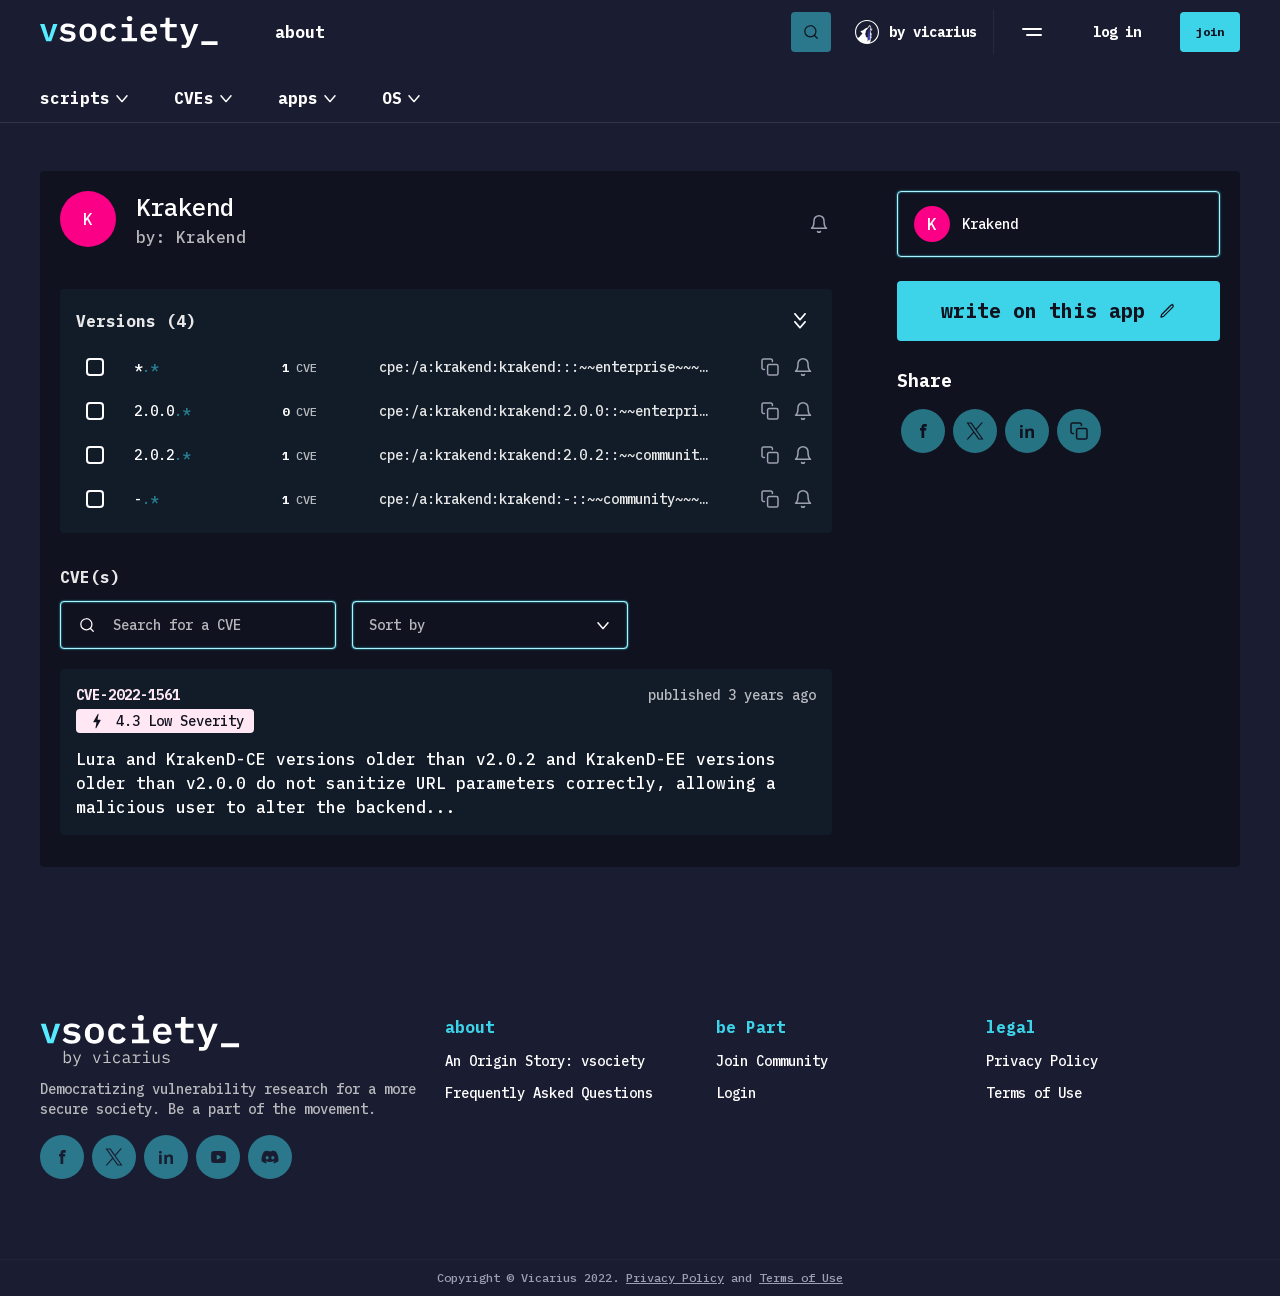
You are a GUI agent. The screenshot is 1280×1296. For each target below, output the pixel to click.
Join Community (772, 1061)
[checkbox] (95, 367)
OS (392, 98)
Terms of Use (1034, 1093)
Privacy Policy (1042, 1061)
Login (736, 1093)
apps (298, 98)
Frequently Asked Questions (549, 1093)
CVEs (194, 98)
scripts (75, 98)
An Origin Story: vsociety (545, 1061)
